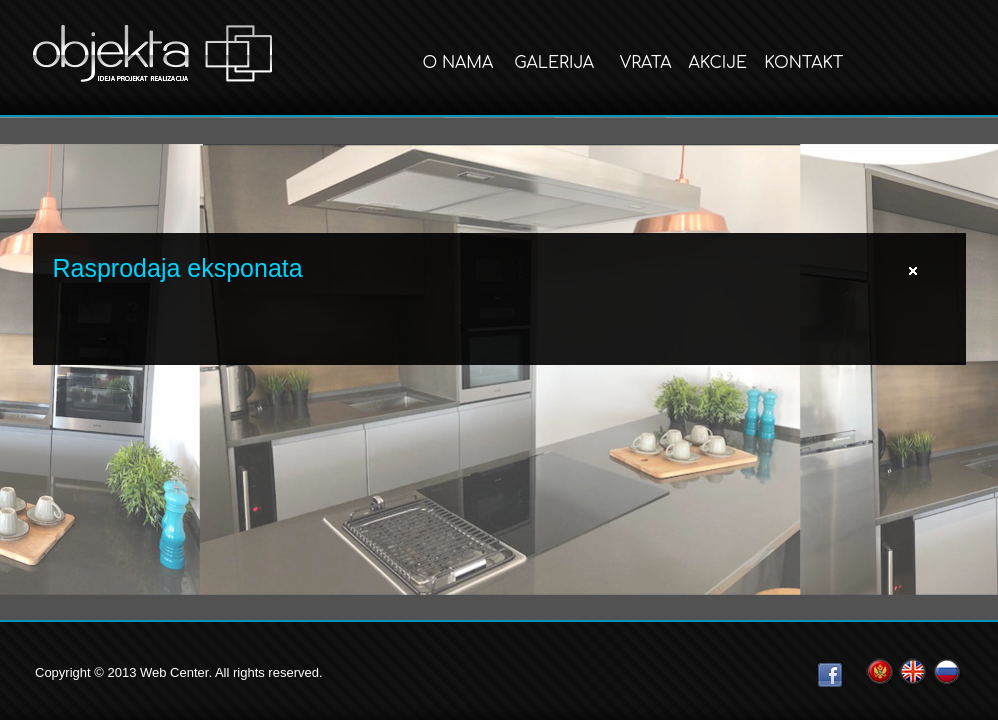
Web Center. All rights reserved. (231, 672)
